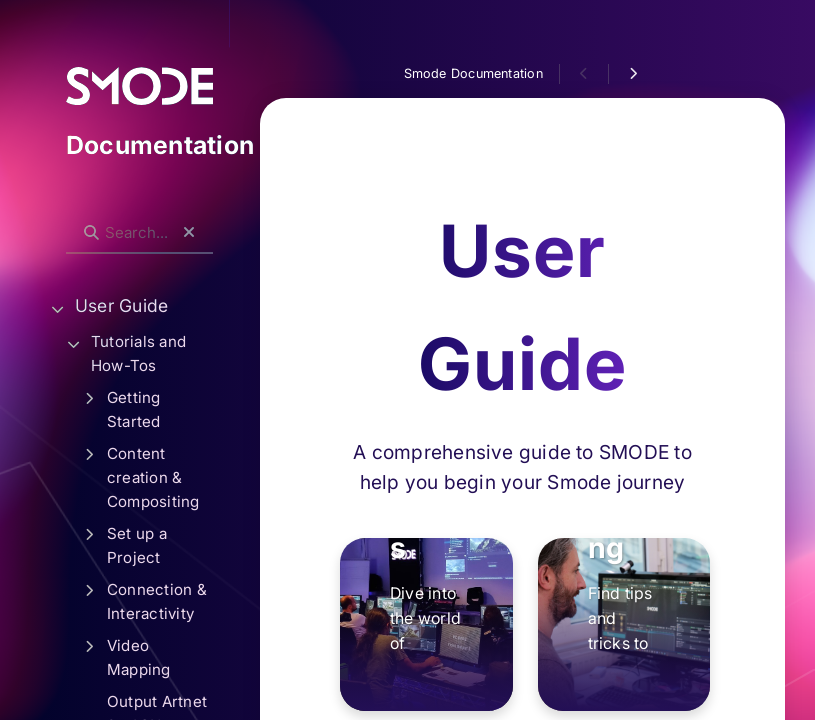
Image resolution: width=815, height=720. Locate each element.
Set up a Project (137, 545)
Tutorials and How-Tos (138, 353)
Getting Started (134, 409)
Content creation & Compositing (153, 477)
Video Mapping (139, 657)
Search (76, 216)
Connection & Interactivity (157, 601)
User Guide (121, 305)
